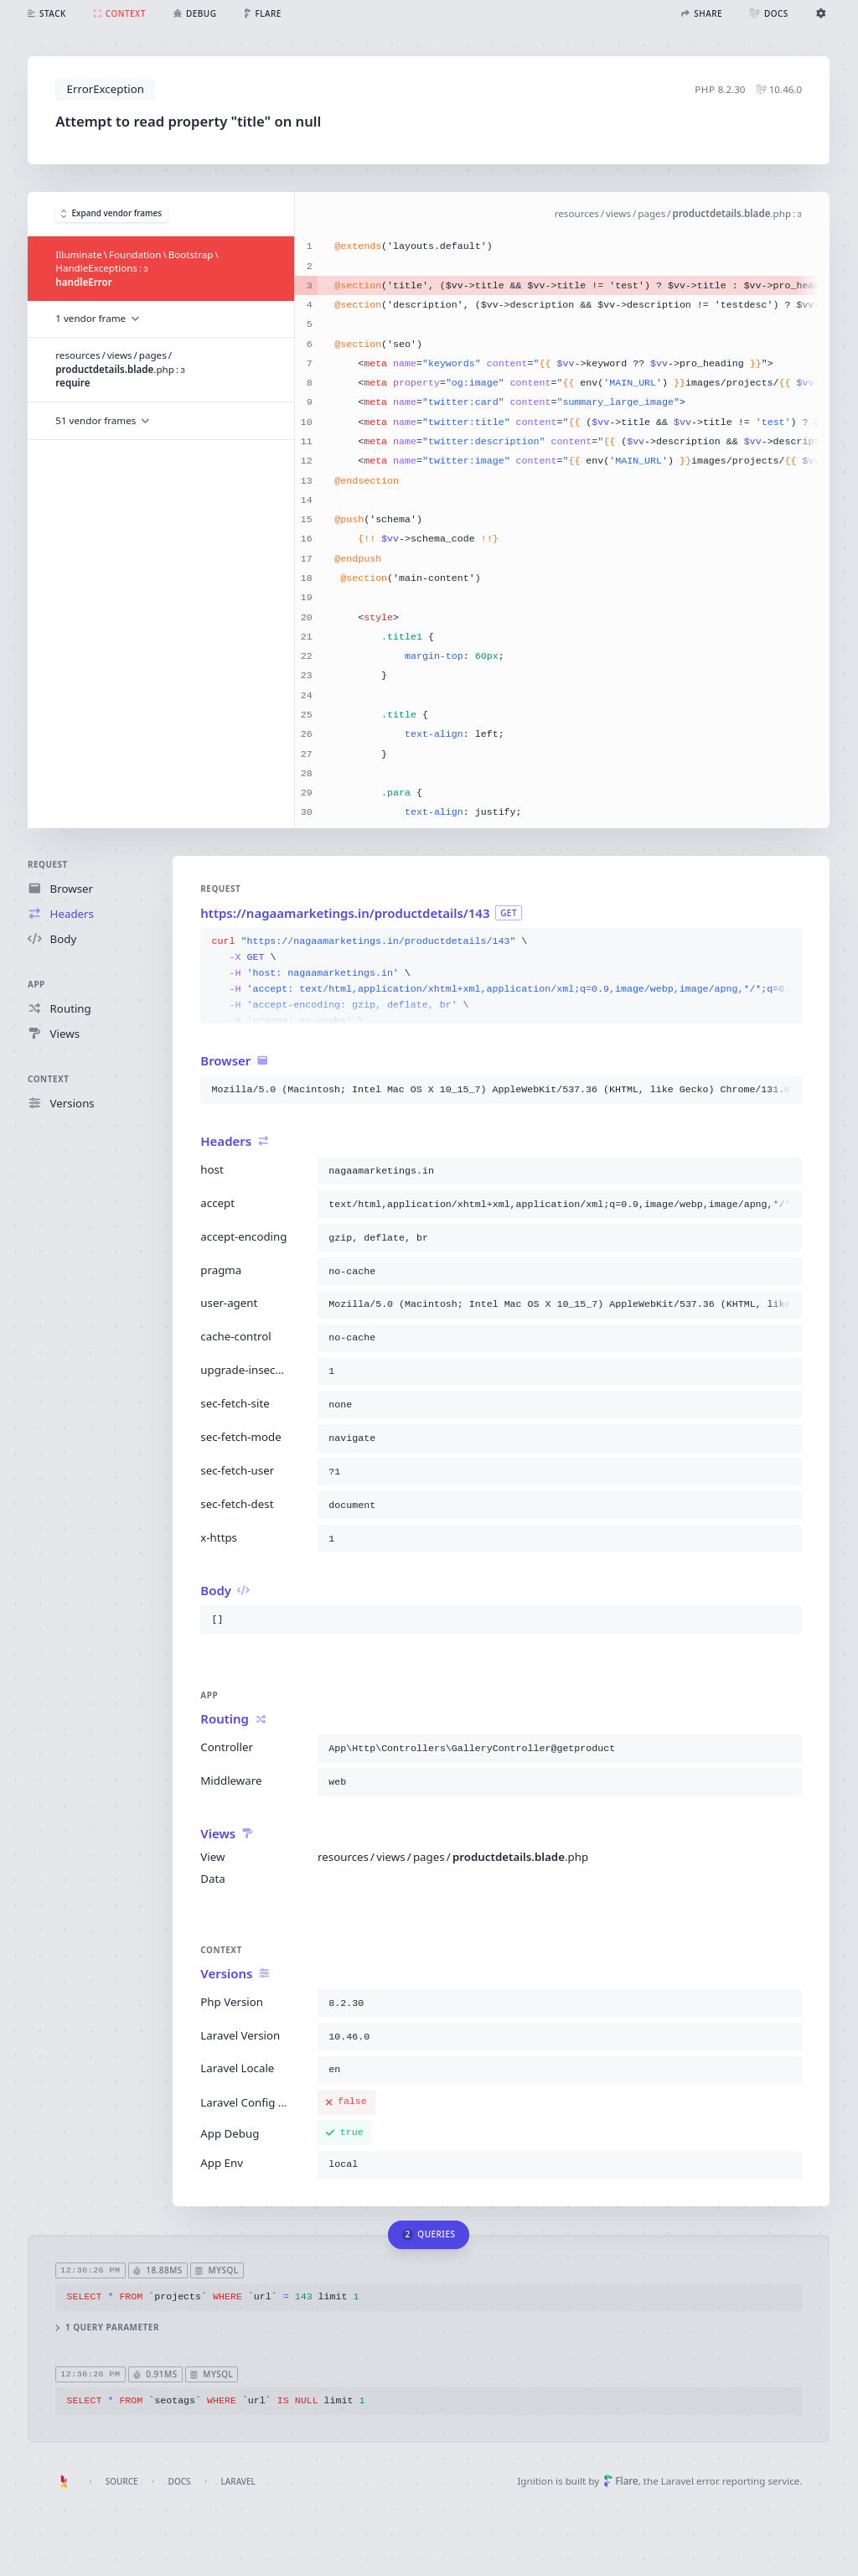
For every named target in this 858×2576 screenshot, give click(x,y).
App (36, 984)
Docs (179, 2481)
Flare (620, 2481)
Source (122, 2481)
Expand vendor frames (111, 214)
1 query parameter (108, 2327)
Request (48, 864)
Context (48, 1079)
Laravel (238, 2481)
